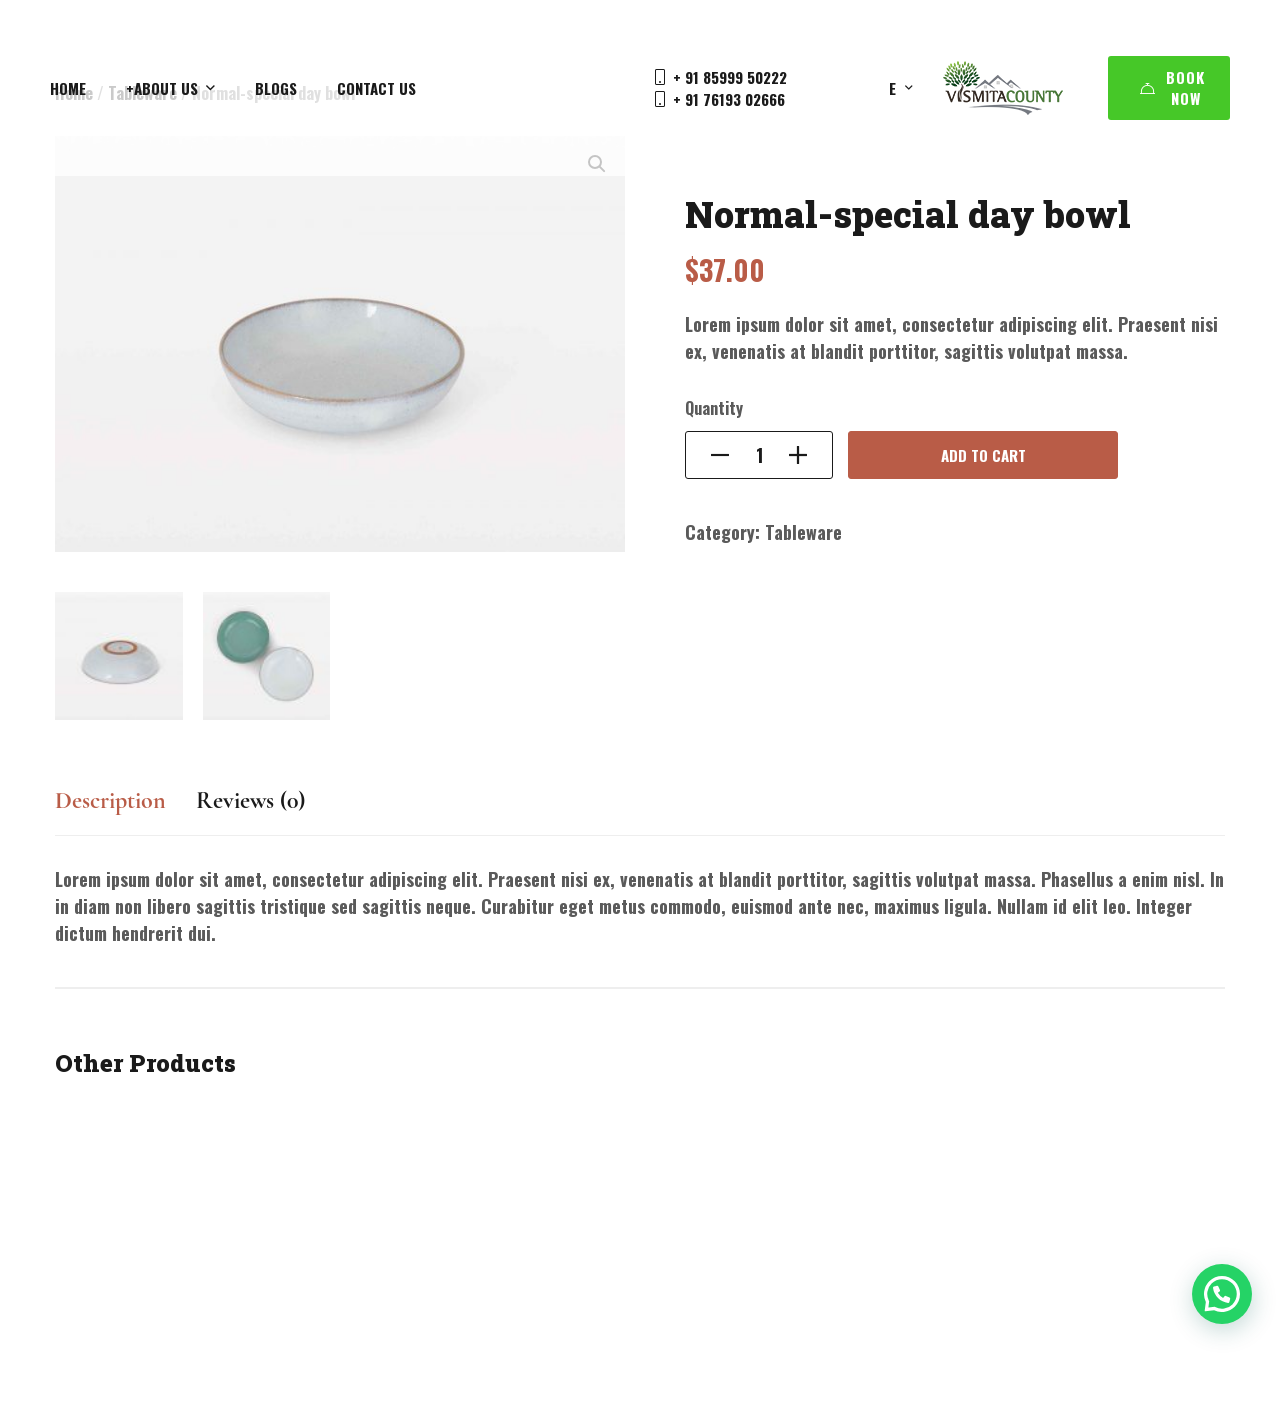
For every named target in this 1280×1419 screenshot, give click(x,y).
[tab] (110, 810)
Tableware (803, 532)
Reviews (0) (250, 800)
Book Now (1172, 87)
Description (110, 800)
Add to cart (983, 455)
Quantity (714, 408)
